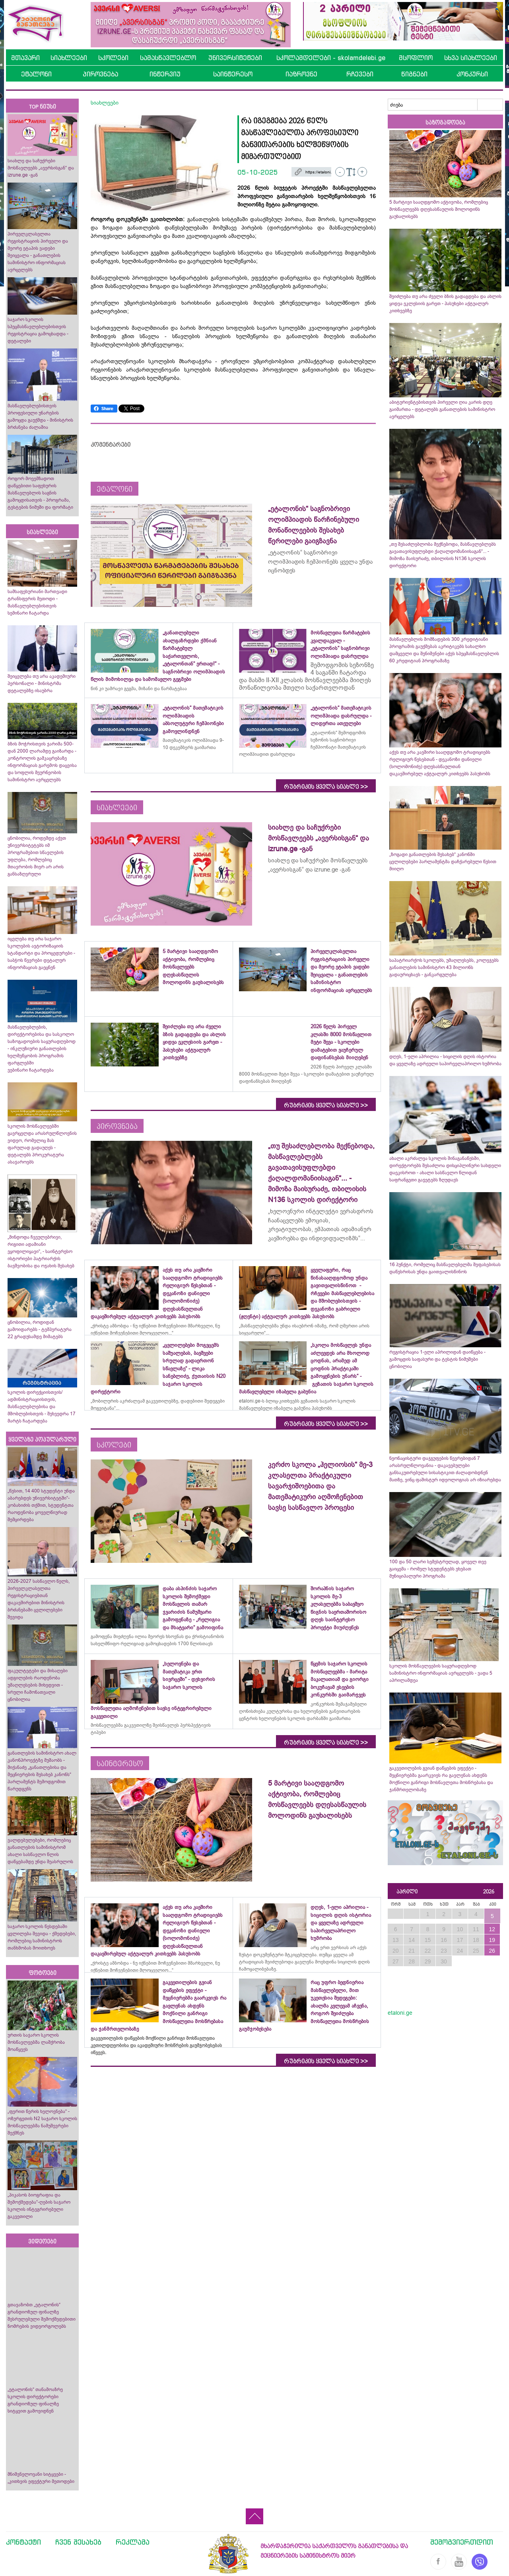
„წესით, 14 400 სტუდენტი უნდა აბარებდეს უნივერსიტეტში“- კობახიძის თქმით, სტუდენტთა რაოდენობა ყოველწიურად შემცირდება (41, 1505)
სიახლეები (69, 58)
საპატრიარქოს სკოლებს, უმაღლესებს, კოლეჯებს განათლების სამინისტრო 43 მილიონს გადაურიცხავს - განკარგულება (444, 967)
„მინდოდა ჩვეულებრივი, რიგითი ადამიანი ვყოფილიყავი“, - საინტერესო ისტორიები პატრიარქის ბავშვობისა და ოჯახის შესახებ (41, 1251)
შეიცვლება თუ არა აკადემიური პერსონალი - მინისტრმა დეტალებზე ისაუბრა (42, 683)
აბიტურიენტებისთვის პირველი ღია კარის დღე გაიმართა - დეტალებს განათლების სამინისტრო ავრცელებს (442, 409)
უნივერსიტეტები (235, 58)
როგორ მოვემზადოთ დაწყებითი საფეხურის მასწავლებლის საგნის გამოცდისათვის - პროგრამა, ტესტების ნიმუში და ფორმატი (40, 493)
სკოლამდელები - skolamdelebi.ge (330, 58)
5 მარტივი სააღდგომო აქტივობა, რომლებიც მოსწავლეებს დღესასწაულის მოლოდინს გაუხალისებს (438, 209)
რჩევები (359, 74)
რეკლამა (133, 2541)
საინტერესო (233, 74)
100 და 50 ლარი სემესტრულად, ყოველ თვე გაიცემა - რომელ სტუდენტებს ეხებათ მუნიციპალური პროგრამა (437, 1569)
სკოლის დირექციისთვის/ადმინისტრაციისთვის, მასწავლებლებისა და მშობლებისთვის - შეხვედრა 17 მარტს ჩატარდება (42, 1406)
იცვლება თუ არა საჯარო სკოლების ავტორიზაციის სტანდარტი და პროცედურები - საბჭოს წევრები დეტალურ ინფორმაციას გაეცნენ (41, 953)
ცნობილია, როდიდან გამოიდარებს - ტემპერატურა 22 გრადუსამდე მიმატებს (40, 1329)
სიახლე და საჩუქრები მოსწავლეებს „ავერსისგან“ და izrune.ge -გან (41, 168)
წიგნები (414, 74)
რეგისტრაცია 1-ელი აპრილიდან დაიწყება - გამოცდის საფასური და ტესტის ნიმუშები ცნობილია (437, 1359)
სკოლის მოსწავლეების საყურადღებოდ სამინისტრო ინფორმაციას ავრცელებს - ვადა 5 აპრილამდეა (440, 1673)
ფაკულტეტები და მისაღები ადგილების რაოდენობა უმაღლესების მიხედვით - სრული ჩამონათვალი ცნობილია (38, 1685)
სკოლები (113, 58)
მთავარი (25, 58)
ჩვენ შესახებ (78, 2541)
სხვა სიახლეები (470, 58)
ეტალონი (36, 74)
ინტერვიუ (165, 74)
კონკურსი (472, 74)
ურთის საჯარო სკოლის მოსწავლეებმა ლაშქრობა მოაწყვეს (36, 2042)
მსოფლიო (416, 58)
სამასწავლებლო (168, 58)
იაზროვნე (301, 74)
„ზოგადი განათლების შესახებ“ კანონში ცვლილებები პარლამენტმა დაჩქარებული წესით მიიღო (442, 862)
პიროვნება (100, 74)
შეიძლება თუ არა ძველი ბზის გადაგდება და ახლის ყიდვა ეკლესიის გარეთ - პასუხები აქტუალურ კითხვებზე (445, 303)
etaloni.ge (400, 2013)
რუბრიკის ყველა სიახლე (326, 786)
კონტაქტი (23, 2541)
